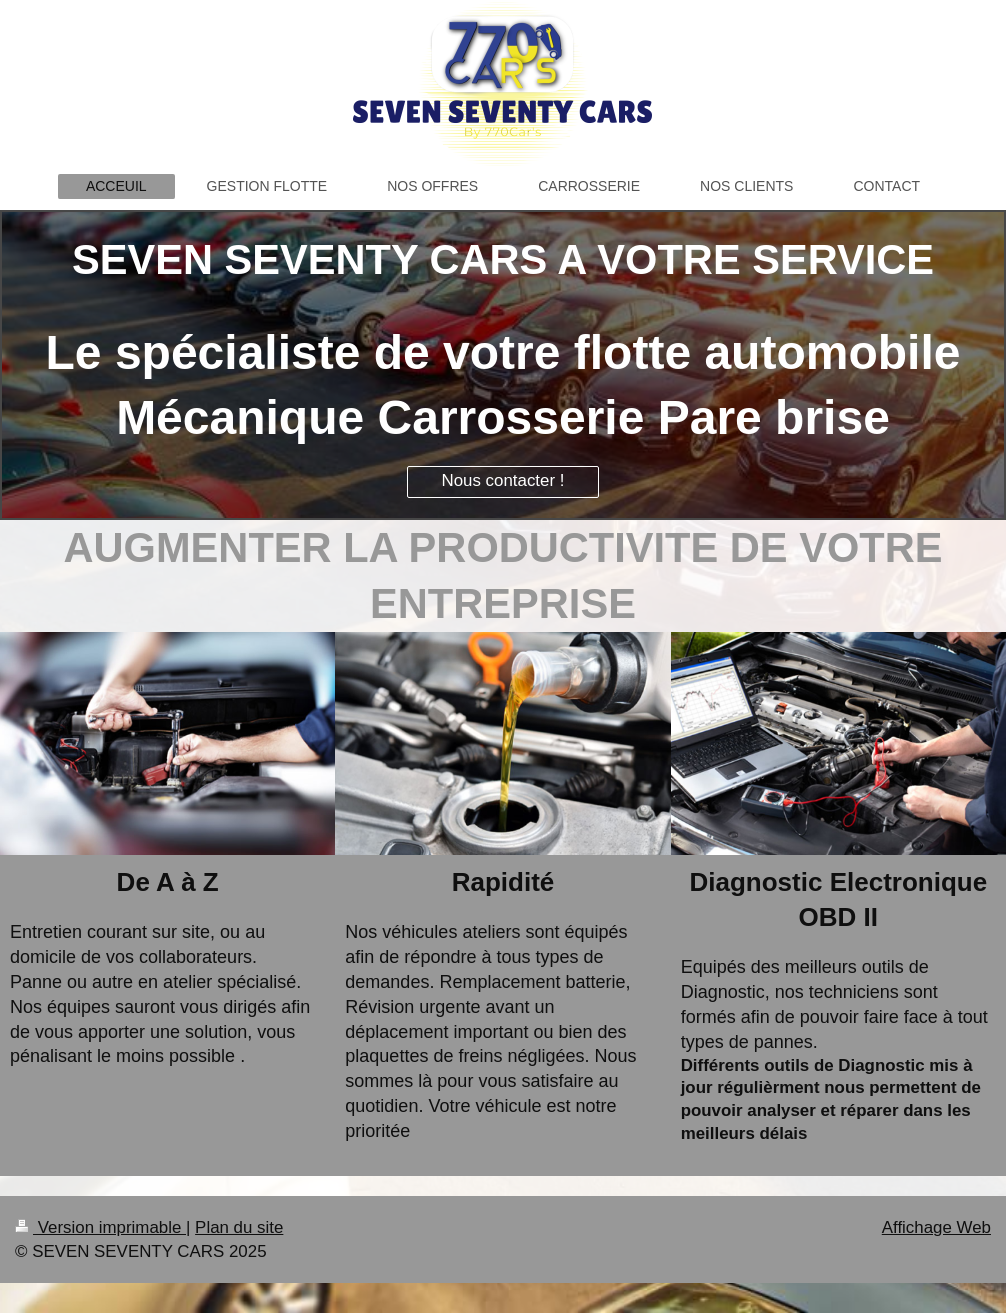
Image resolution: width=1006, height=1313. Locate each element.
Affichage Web (936, 1227)
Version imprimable (100, 1227)
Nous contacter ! (502, 480)
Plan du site (239, 1227)
